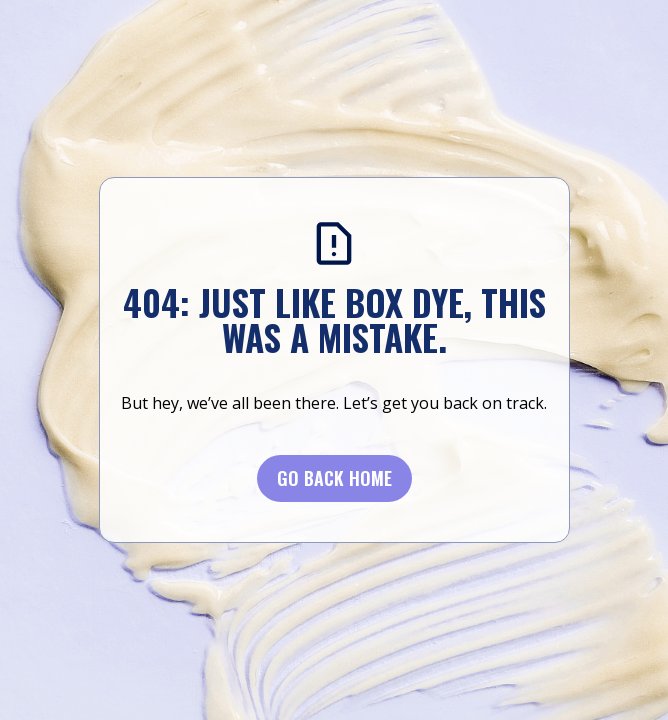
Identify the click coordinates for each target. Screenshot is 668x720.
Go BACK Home (334, 478)
